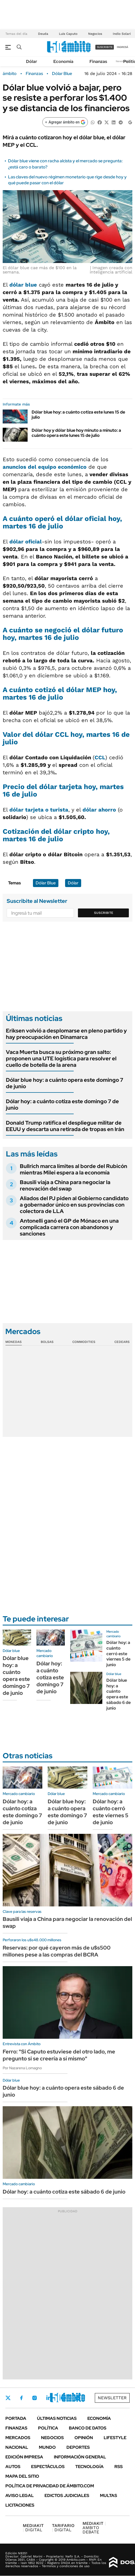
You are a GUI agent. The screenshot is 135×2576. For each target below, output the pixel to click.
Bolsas (47, 1342)
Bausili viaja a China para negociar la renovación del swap (65, 1185)
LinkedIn (48, 2397)
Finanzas (98, 61)
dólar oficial (25, 541)
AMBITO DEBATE (94, 2527)
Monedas (13, 1342)
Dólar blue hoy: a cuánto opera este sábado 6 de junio (118, 1694)
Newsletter (123, 61)
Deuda (43, 34)
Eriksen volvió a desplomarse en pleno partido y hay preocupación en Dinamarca (66, 1034)
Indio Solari (122, 34)
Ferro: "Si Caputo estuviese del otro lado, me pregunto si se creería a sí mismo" (59, 2055)
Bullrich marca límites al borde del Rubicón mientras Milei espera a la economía (73, 1169)
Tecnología (89, 2466)
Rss (118, 2466)
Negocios (95, 34)
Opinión (83, 2437)
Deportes (78, 2447)
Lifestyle (115, 2437)
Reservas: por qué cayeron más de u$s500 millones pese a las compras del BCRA (57, 1951)
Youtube (63, 2398)
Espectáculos (48, 2466)
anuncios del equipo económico (45, 467)
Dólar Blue (62, 74)
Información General (80, 2457)
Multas (108, 2495)
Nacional (16, 2447)
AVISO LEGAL (19, 2495)
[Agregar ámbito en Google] (65, 122)
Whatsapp (78, 2397)
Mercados (17, 2437)
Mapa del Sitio (22, 2476)
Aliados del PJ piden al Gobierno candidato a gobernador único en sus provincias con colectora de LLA (74, 1205)
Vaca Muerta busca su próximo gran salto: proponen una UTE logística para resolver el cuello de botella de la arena (61, 1058)
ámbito (10, 74)
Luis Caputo (68, 34)
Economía (63, 61)
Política (48, 2428)
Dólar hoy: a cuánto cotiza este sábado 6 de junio (64, 2191)
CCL (100, 757)
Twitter (8, 2398)
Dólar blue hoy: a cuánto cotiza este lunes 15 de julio (78, 414)
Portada (15, 2418)
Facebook (21, 2397)
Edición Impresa (24, 2457)
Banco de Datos (87, 2428)
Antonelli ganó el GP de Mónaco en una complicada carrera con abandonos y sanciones (69, 1227)
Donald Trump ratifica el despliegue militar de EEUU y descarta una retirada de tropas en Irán (65, 1126)
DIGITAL (33, 2527)
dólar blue (23, 284)
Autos (12, 2466)
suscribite (104, 47)
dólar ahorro (99, 809)
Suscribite (103, 913)
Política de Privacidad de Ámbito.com (49, 2486)
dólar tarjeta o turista (38, 809)
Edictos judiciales (66, 2495)
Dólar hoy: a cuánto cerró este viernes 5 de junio (118, 1654)
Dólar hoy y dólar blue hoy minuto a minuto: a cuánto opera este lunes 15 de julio (76, 432)
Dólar (31, 61)
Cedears (122, 1342)
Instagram (34, 2397)
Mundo (47, 2447)
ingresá (122, 47)
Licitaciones (19, 2505)
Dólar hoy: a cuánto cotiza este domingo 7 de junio (62, 1104)
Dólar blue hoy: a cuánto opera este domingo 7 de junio (64, 1083)
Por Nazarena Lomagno (22, 2068)
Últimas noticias (57, 2418)
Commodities (83, 1342)
